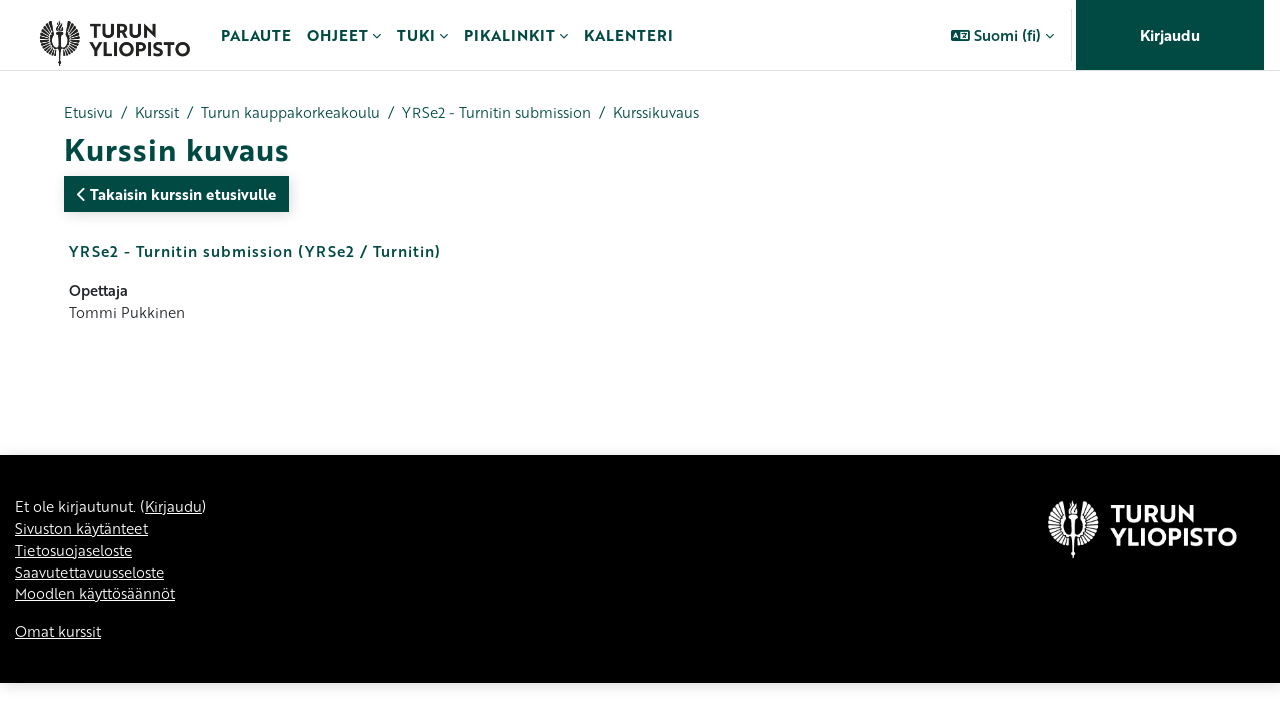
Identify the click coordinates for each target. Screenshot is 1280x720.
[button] (1002, 35)
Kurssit (162, 113)
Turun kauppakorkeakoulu (302, 113)
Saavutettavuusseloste (95, 579)
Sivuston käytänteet (85, 534)
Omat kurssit (60, 640)
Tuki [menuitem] (416, 35)
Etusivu (89, 113)
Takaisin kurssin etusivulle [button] (176, 195)
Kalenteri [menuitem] (628, 35)
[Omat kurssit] (114, 35)
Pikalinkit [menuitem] (509, 35)
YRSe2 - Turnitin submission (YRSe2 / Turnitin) (255, 252)
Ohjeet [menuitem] (337, 35)
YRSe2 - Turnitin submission (516, 113)
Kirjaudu (1170, 35)
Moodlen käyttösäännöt (99, 601)
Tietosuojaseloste (78, 556)
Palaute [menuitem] (256, 35)
